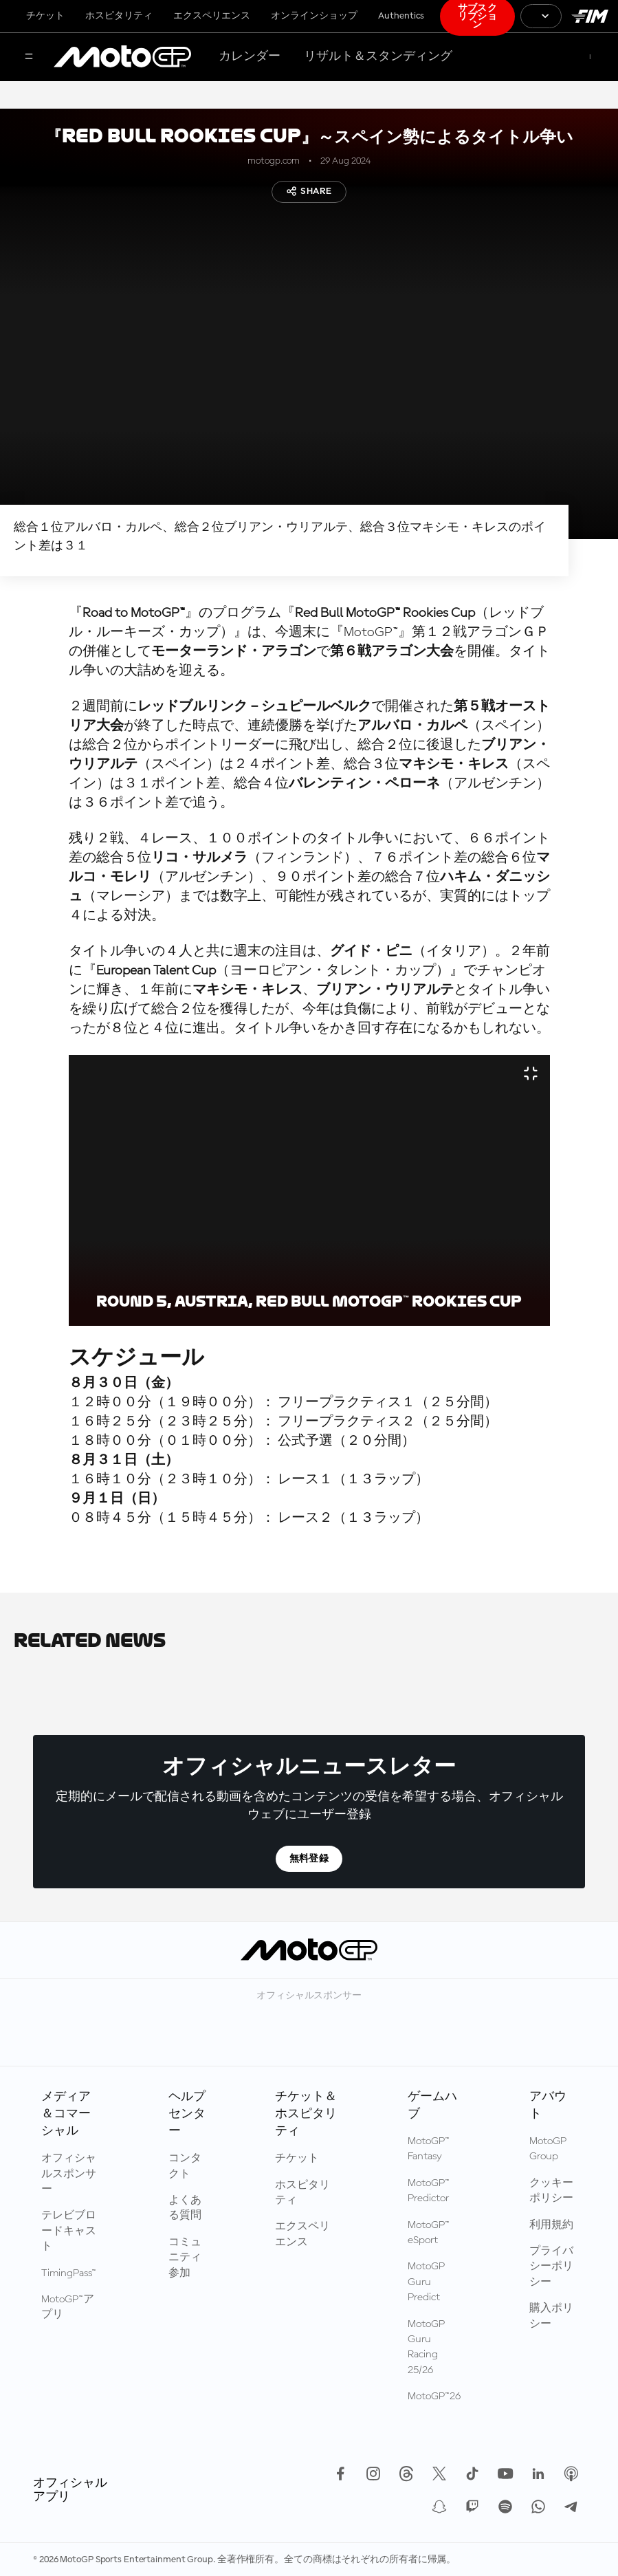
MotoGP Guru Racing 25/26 (426, 2347)
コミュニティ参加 (184, 2258)
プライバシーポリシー (551, 2267)
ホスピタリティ (119, 16)
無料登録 (309, 1859)
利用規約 (551, 2225)
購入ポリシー (551, 2316)
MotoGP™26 (434, 2396)
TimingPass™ (68, 2273)
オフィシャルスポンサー (68, 2174)
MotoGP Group (547, 2149)
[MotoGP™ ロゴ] (122, 57)
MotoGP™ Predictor (429, 2191)
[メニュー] (28, 57)
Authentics (401, 16)
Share (308, 191)
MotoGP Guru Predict (426, 2282)
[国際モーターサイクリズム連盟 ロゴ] (589, 16)
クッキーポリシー (551, 2191)
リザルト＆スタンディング (378, 56)
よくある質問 (184, 2208)
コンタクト (184, 2166)
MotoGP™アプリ (67, 2307)
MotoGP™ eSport (429, 2233)
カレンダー (249, 56)
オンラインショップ (314, 16)
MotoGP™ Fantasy (429, 2149)
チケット (45, 16)
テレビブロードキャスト (68, 2231)
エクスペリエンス (211, 16)
